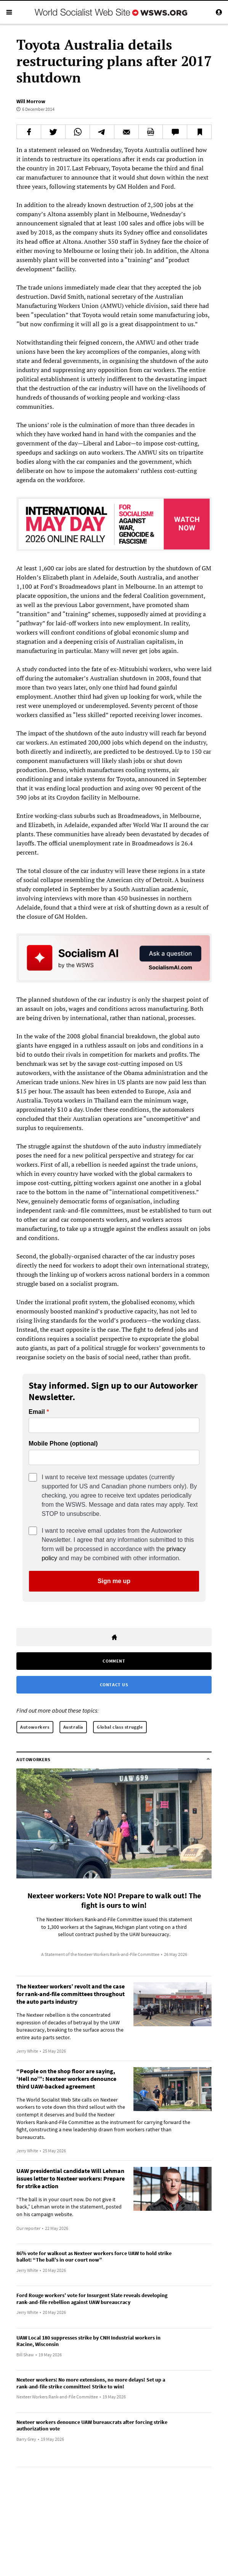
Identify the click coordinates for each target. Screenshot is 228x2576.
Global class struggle (120, 1727)
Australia (73, 1727)
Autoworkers (35, 1727)
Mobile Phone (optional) (63, 1444)
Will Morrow (30, 101)
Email (37, 1412)
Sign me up (114, 1581)
